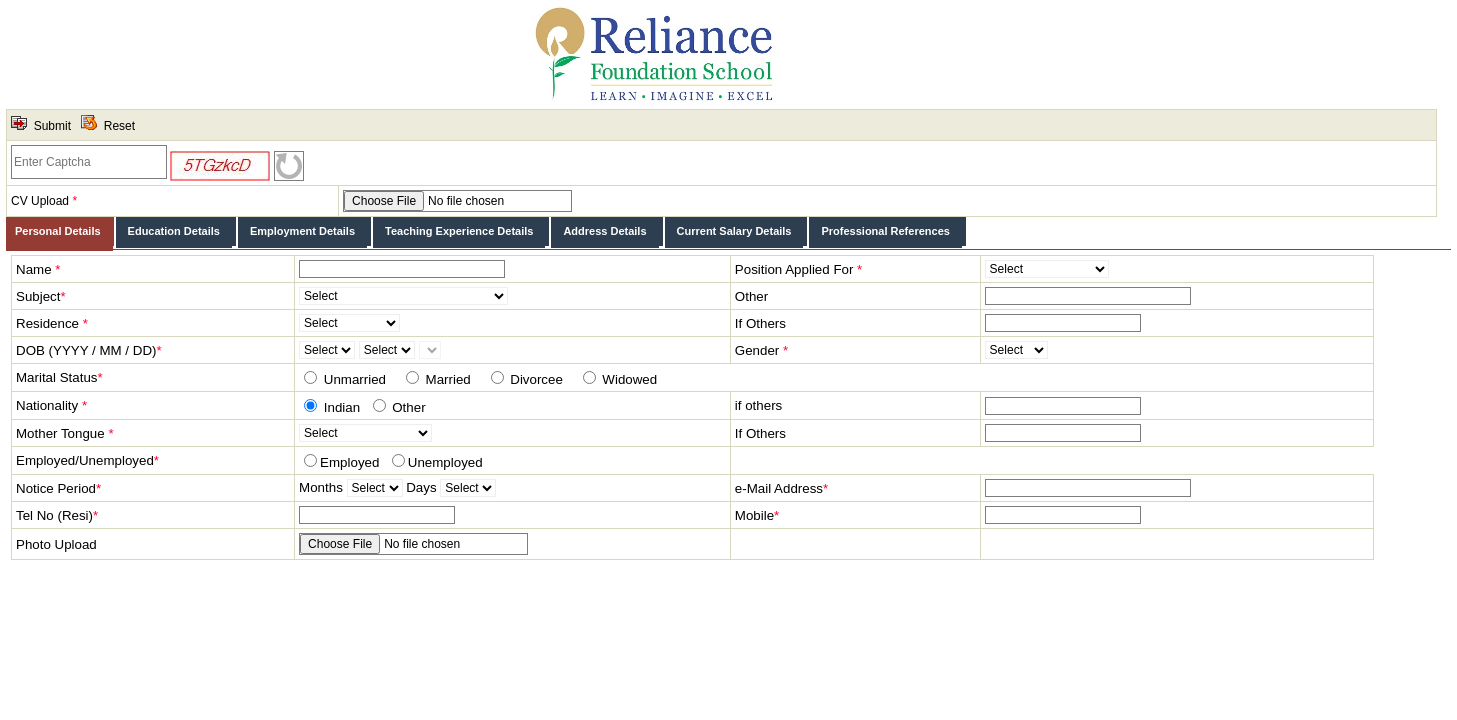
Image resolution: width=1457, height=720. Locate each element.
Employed (349, 462)
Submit (52, 126)
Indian (340, 407)
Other (407, 407)
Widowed (628, 379)
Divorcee (535, 379)
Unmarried (353, 379)
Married (446, 379)
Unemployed (445, 462)
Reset (119, 126)
